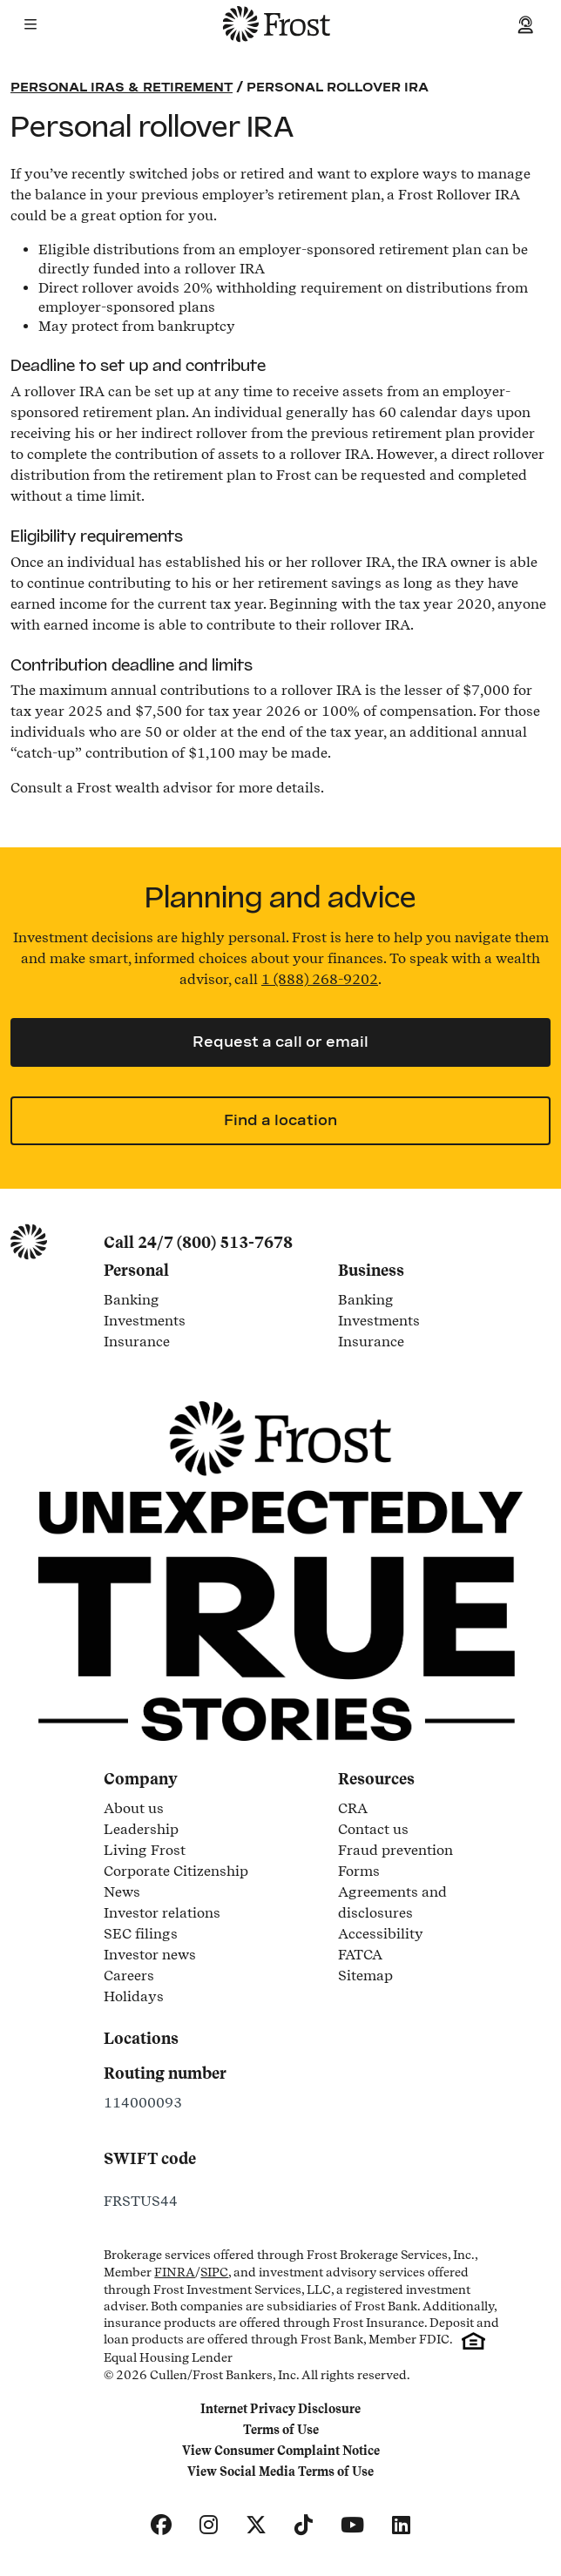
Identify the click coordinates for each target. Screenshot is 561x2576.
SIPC (214, 2272)
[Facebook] (161, 2525)
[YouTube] (352, 2525)
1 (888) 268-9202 (319, 979)
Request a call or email (280, 1042)
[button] (30, 24)
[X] (256, 2525)
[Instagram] (209, 2525)
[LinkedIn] (401, 2525)
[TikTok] (303, 2525)
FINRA (174, 2272)
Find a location (280, 1120)
